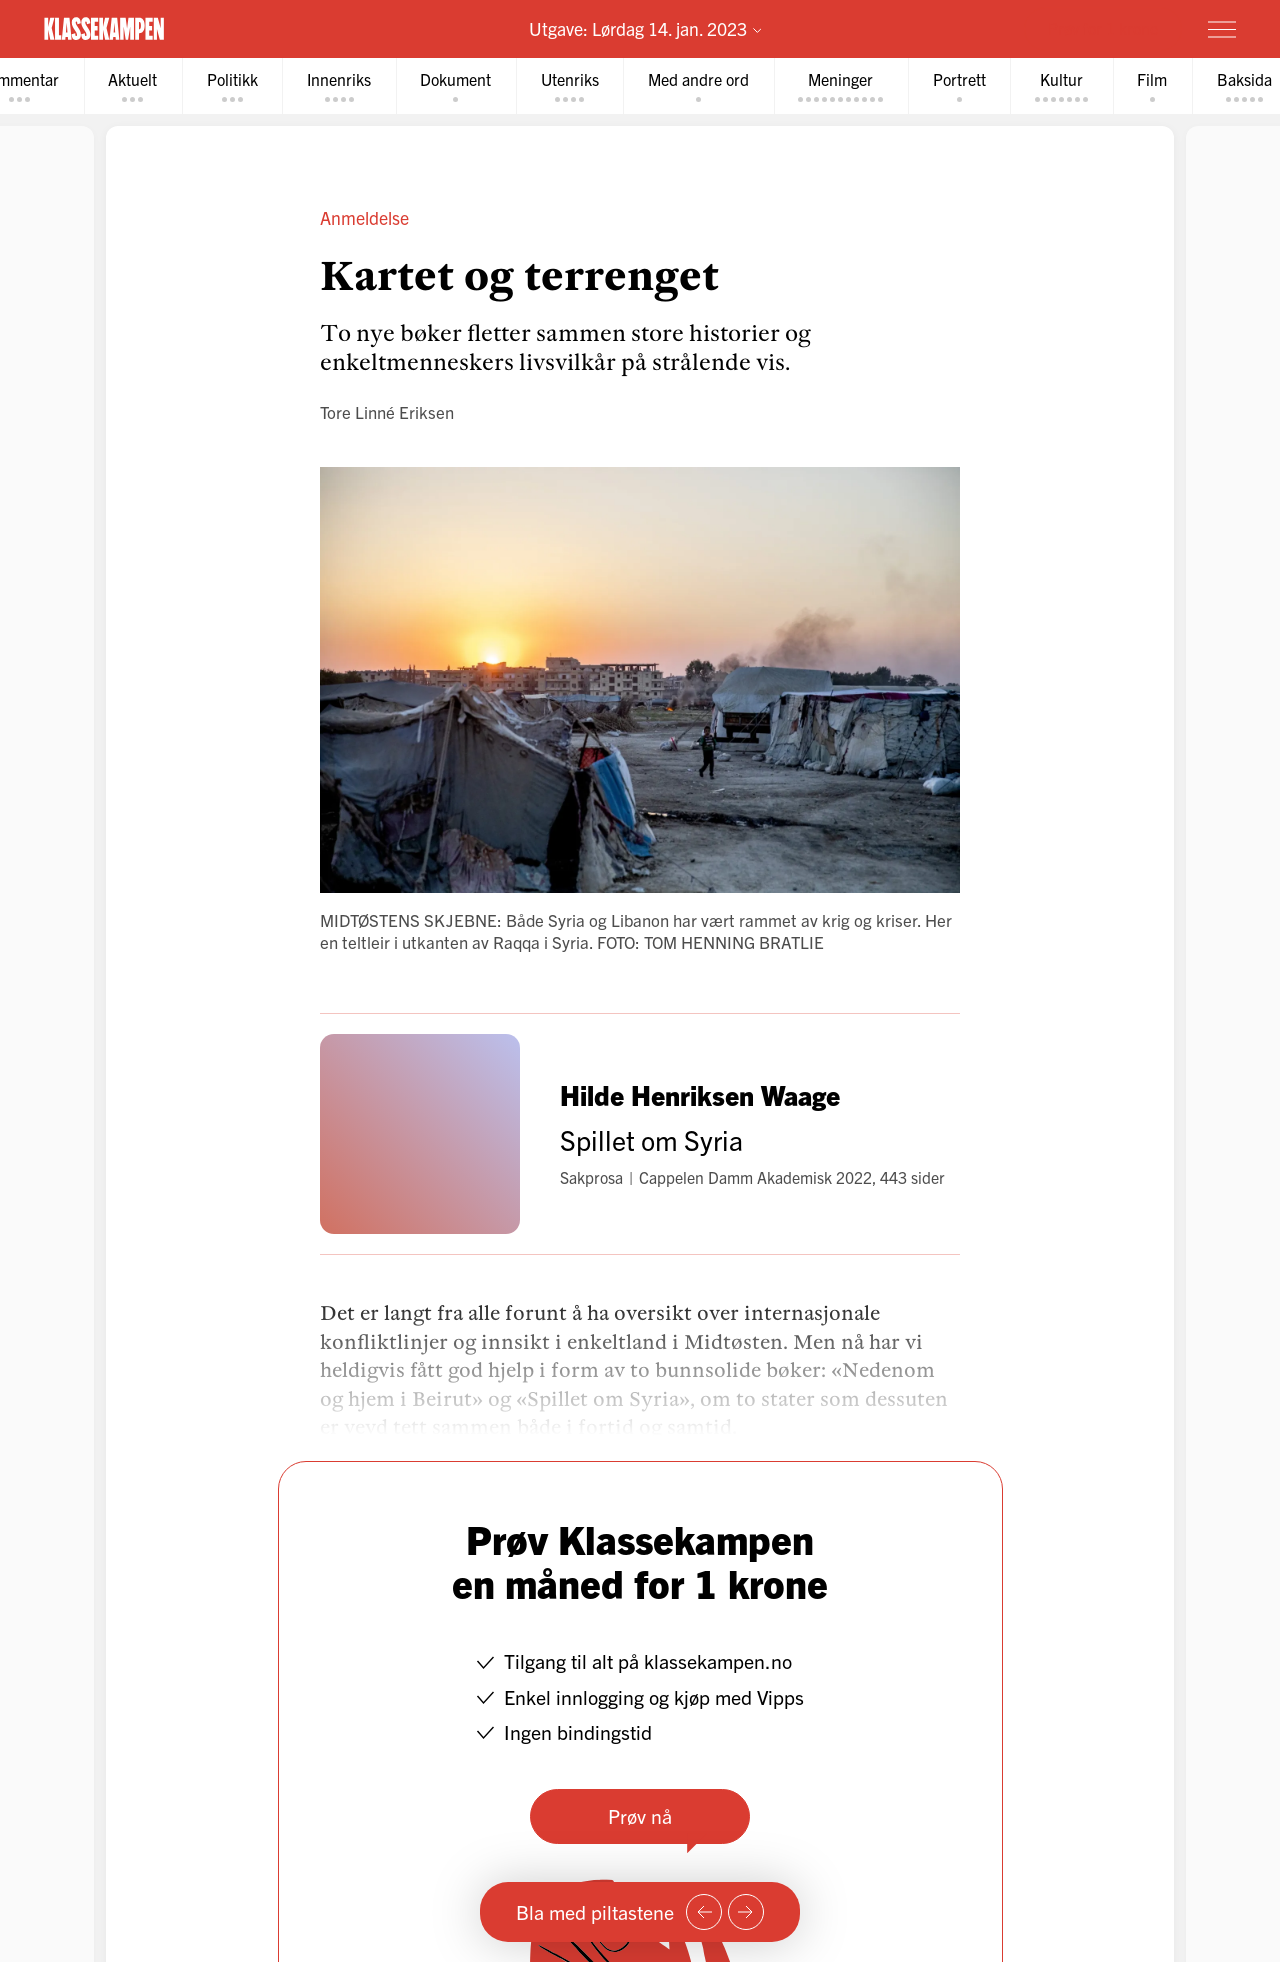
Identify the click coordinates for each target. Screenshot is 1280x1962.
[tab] (139, 86)
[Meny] (1222, 29)
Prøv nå (640, 1816)
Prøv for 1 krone (1103, 28)
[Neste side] (746, 1912)
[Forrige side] (704, 1912)
